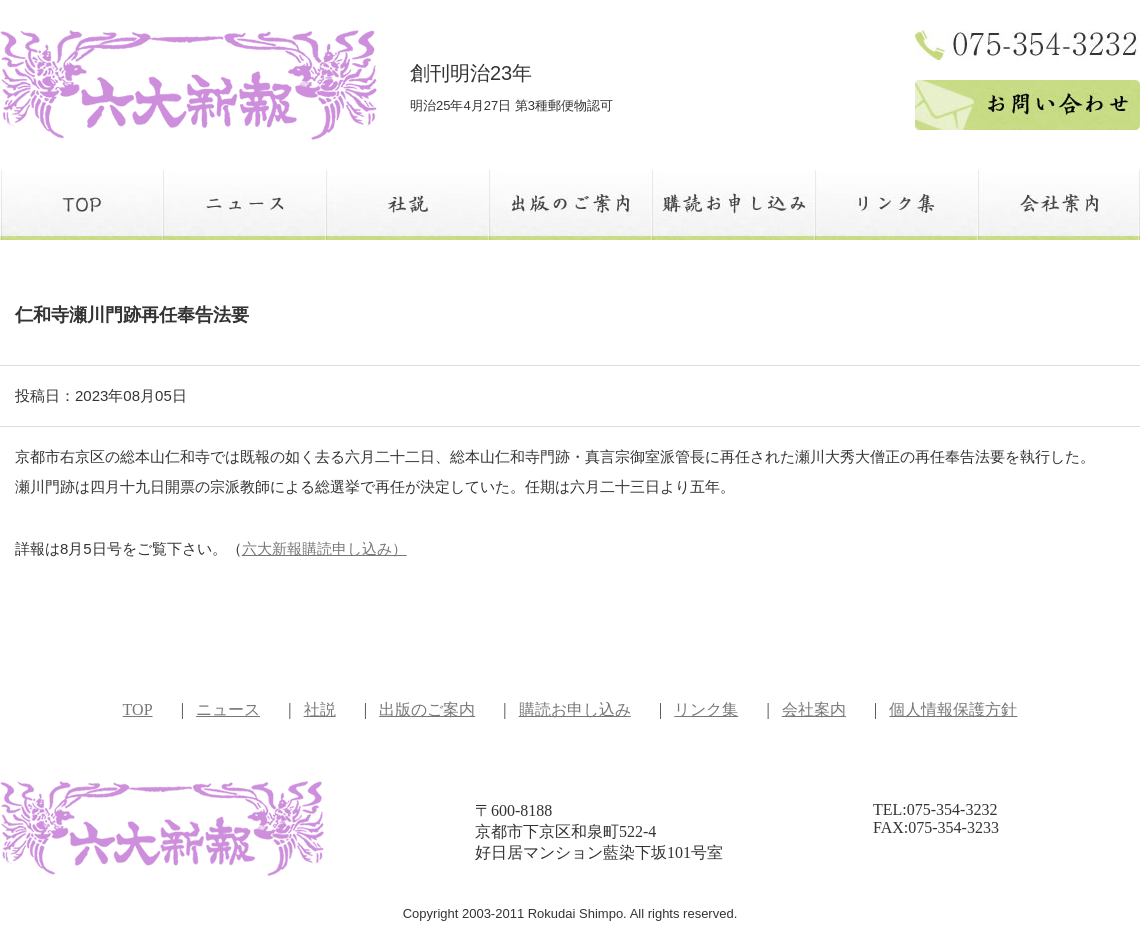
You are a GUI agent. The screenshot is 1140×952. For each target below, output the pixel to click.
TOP (138, 709)
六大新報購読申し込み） (324, 548)
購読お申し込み (575, 709)
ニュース (228, 709)
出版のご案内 (427, 709)
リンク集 (706, 709)
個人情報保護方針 (953, 709)
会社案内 (814, 709)
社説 (320, 709)
